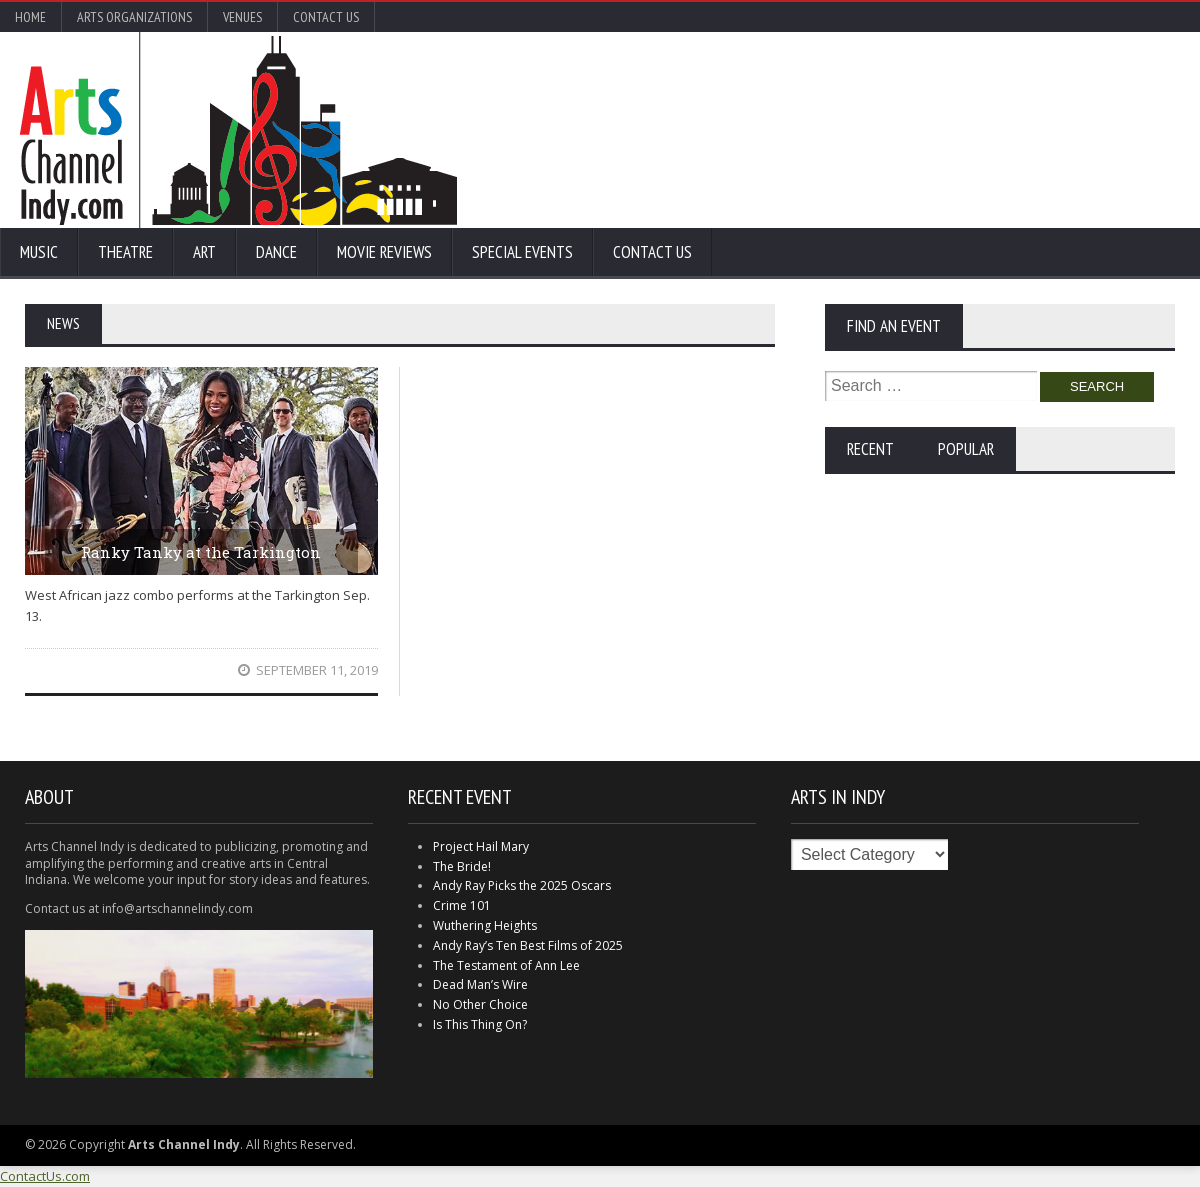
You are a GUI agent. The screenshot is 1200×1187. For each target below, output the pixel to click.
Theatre (125, 252)
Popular (966, 449)
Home (30, 17)
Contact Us (326, 17)
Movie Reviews (384, 252)
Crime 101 (462, 905)
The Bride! (462, 866)
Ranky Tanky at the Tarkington (201, 552)
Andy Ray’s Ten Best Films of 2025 (528, 945)
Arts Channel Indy (238, 130)
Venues (242, 17)
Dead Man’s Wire (480, 984)
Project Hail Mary (481, 846)
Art (204, 252)
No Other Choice (480, 1004)
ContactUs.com (45, 1176)
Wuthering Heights (485, 925)
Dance (276, 252)
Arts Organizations (134, 17)
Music (39, 252)
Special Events (522, 252)
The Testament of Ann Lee (506, 965)
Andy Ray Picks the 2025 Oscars (522, 885)
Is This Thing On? (480, 1024)
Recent (870, 449)
